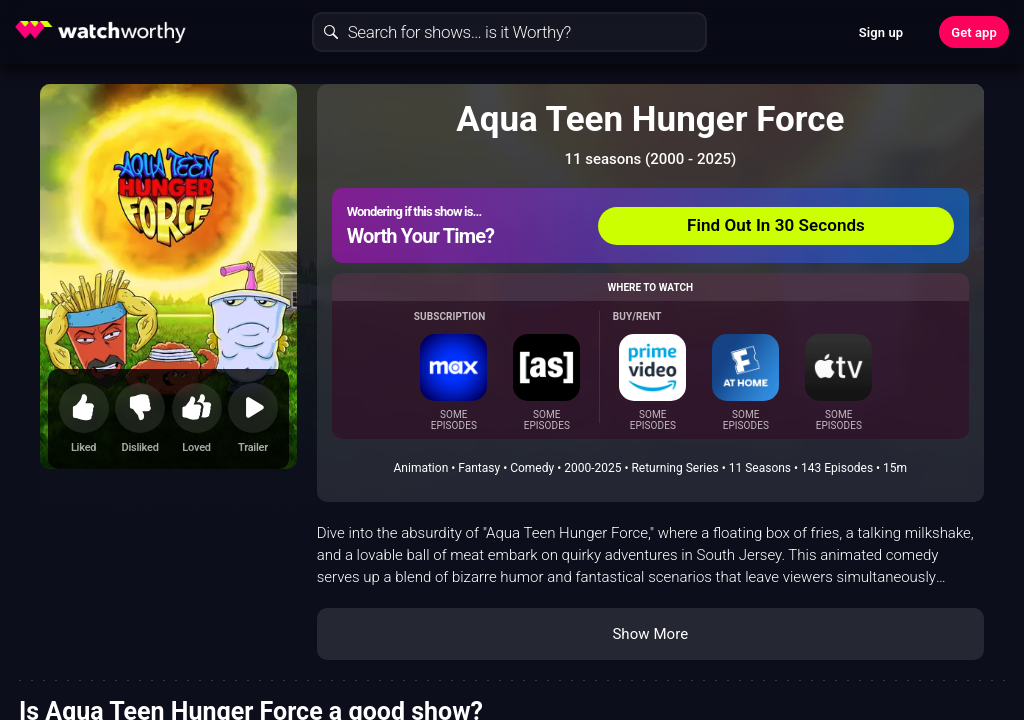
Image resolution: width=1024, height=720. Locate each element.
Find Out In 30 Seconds (776, 225)
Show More (650, 634)
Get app (974, 32)
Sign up (881, 32)
